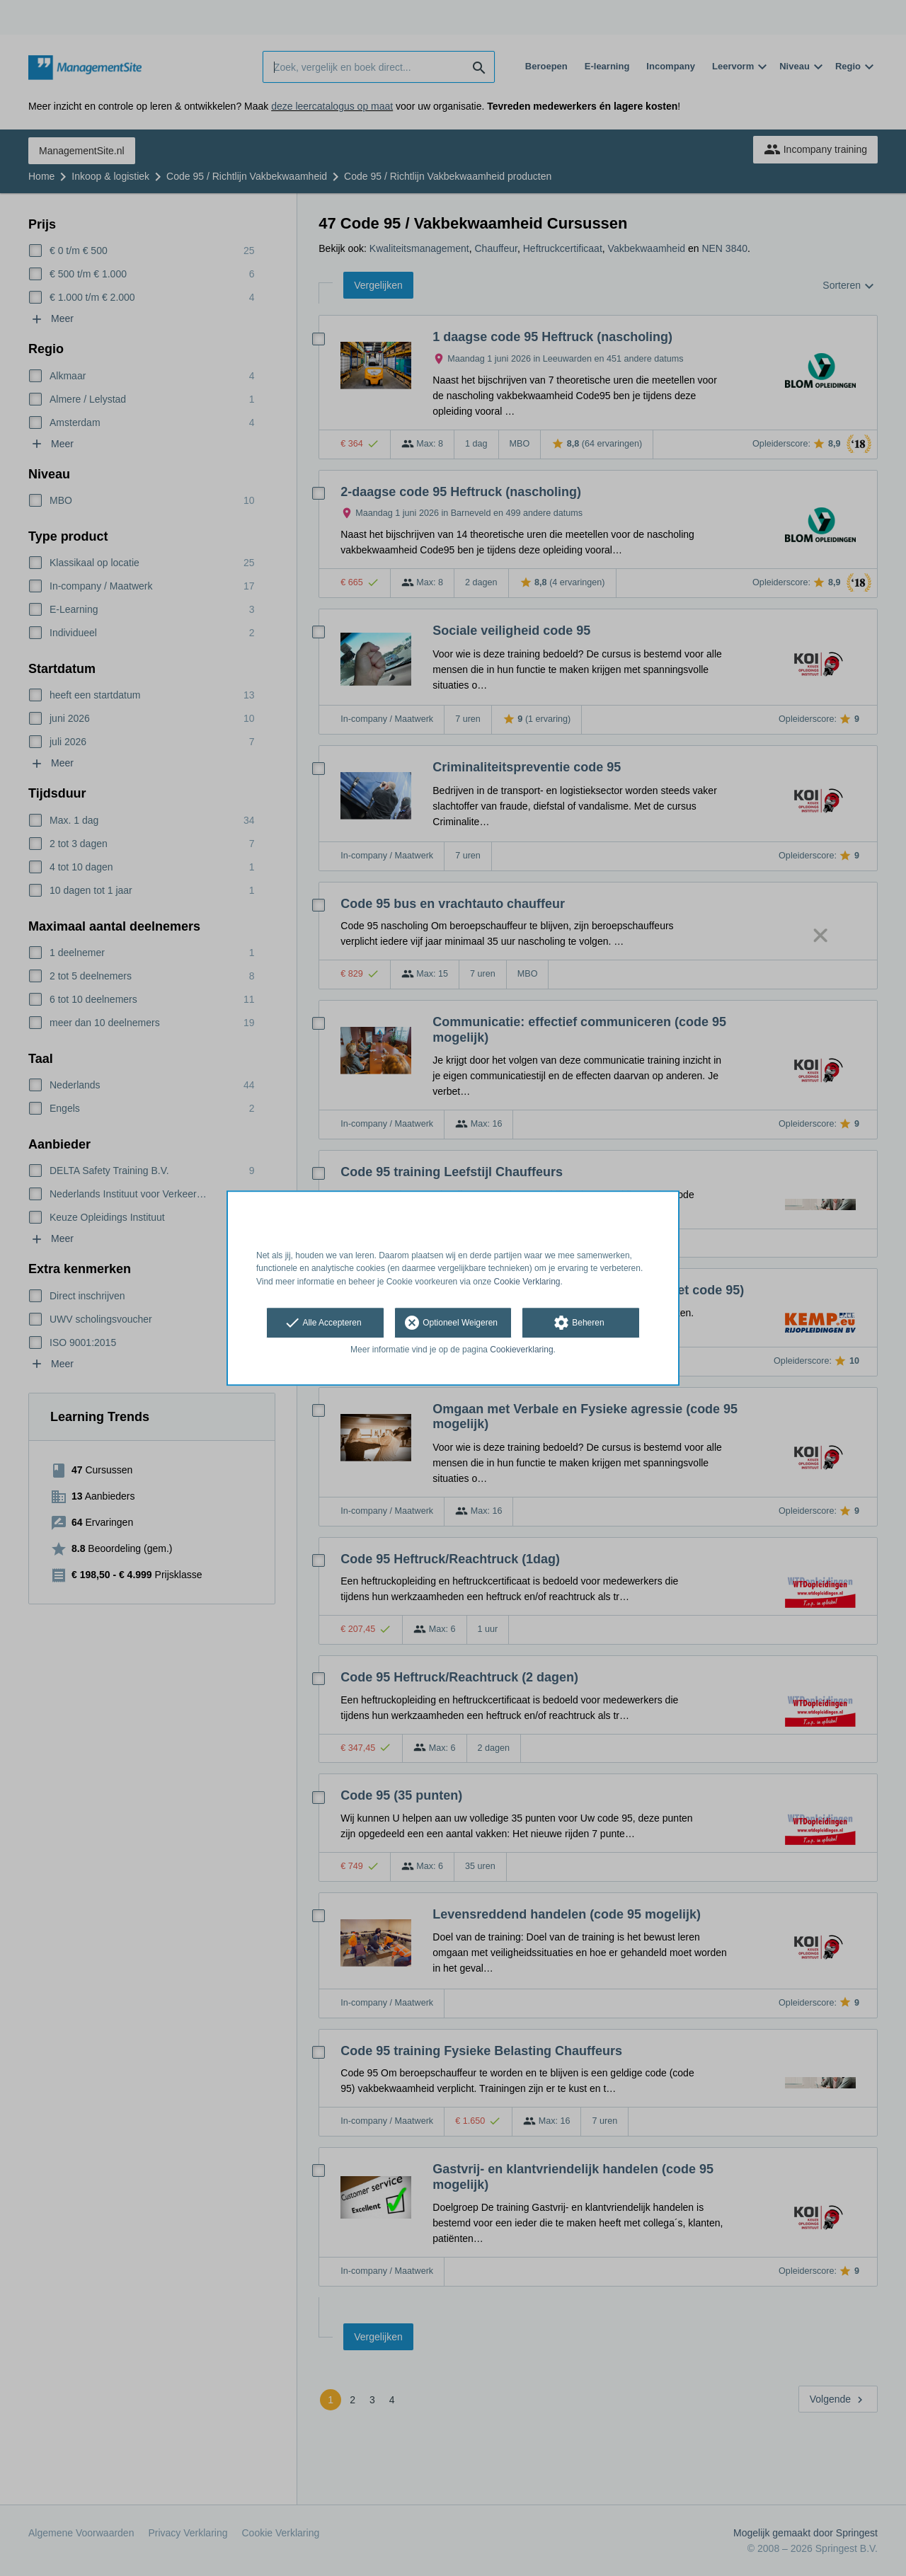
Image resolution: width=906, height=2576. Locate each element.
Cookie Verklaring (527, 1282)
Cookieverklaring (521, 1350)
